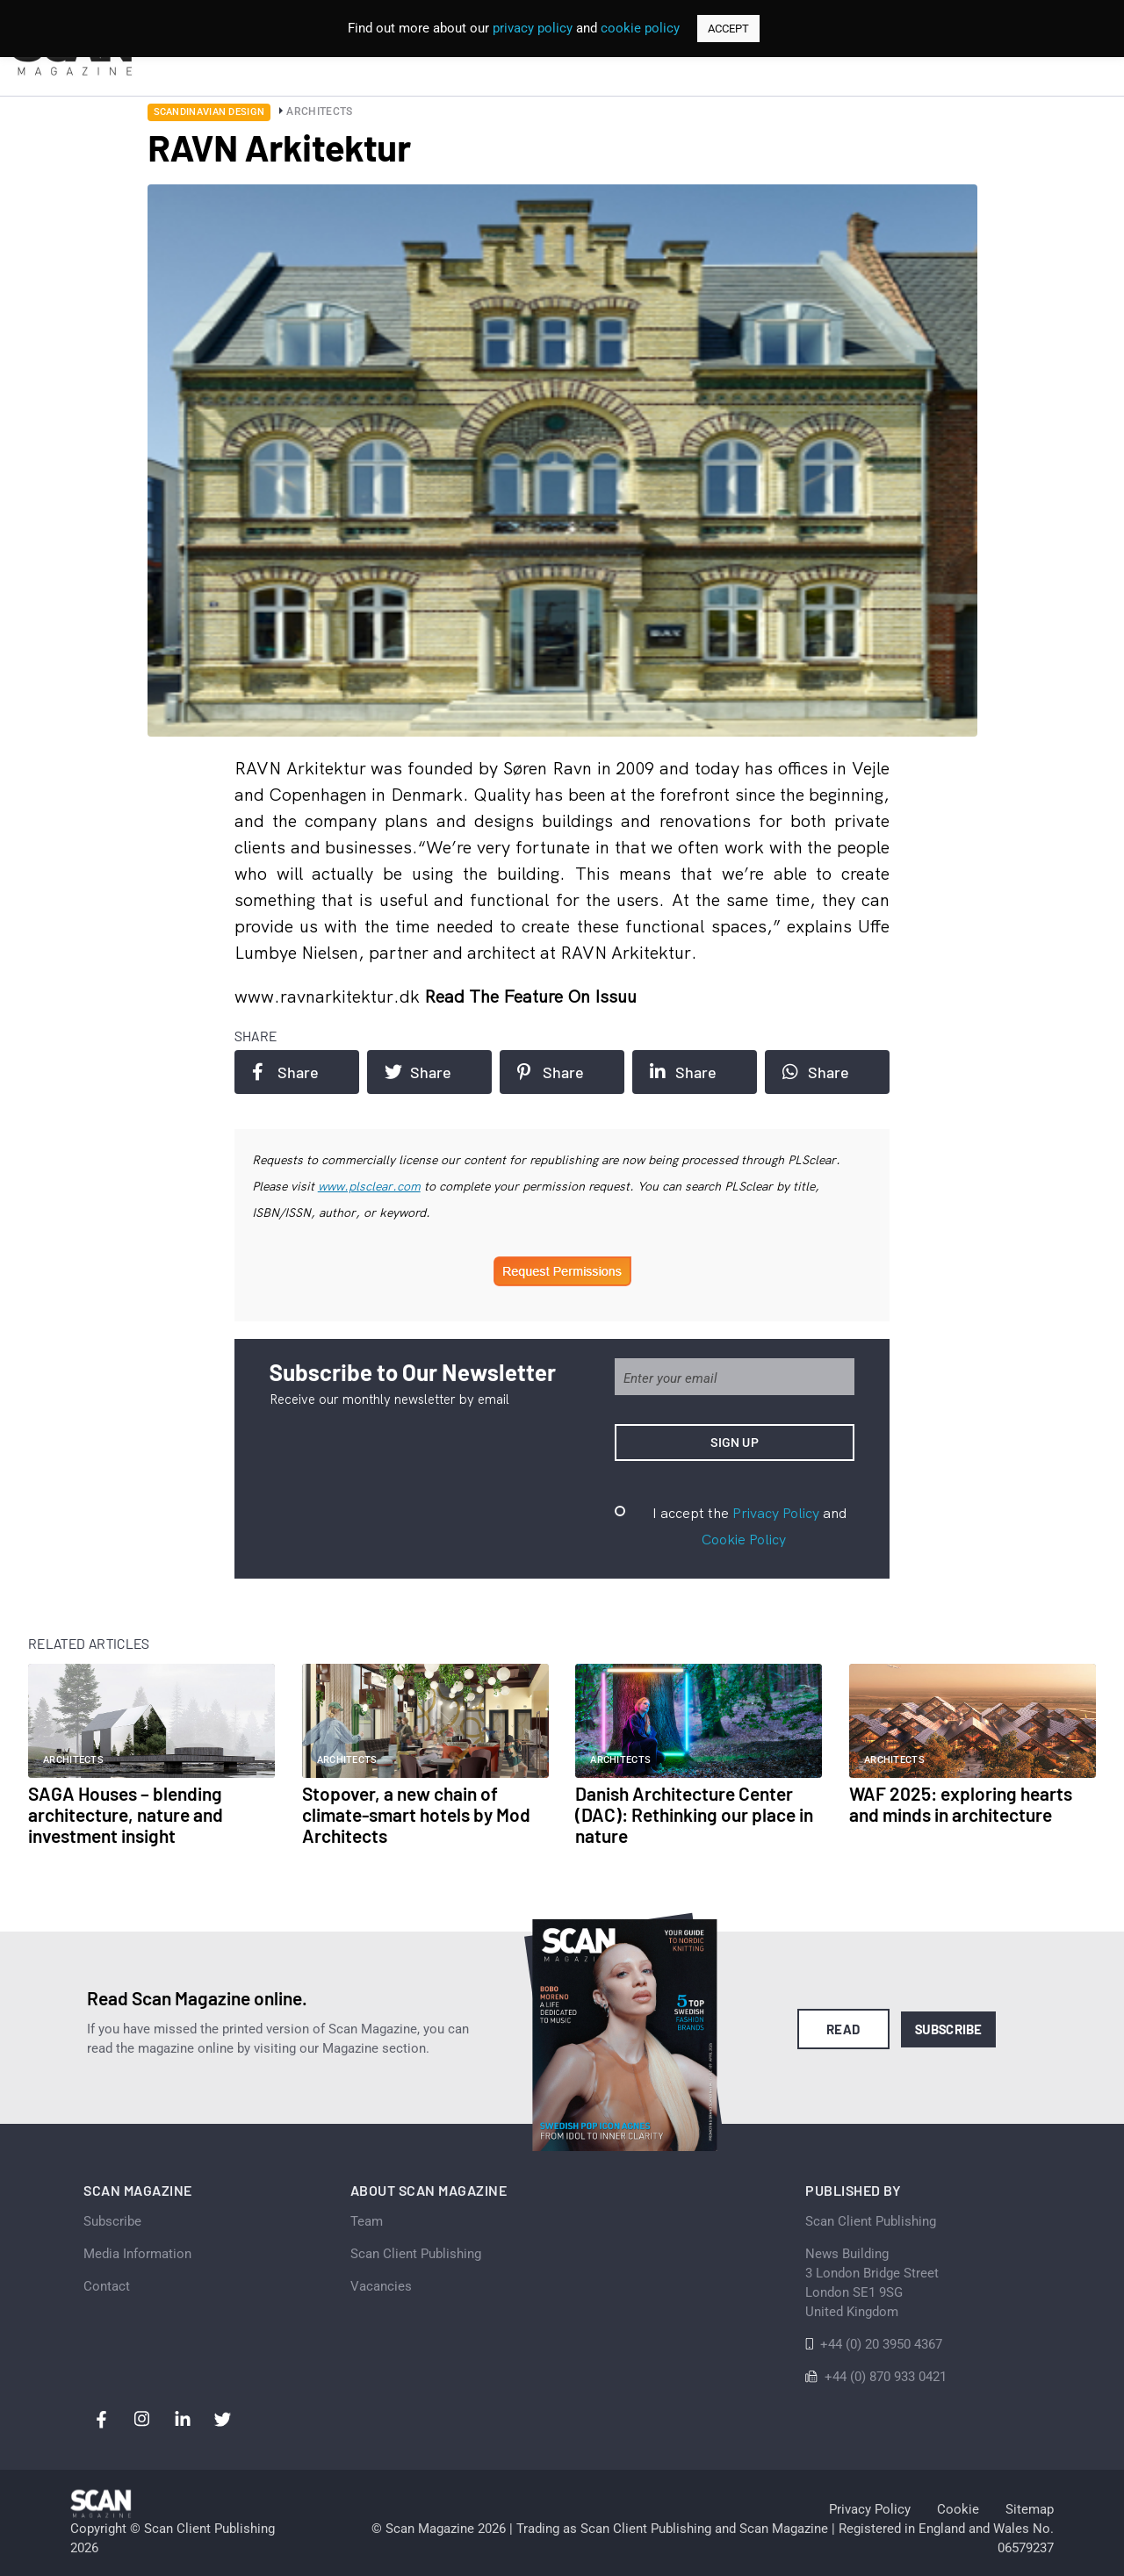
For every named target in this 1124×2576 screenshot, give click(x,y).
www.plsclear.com (369, 1186)
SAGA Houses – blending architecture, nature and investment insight (125, 1814)
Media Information (137, 2254)
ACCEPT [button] (728, 28)
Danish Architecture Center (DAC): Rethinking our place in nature (694, 1814)
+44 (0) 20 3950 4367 (881, 2344)
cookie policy (640, 28)
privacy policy (533, 28)
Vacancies (381, 2286)
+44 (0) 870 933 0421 (886, 2377)
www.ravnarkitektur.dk (329, 996)
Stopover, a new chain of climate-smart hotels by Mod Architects (416, 1814)
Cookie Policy (744, 1539)
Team (366, 2221)
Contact (106, 2286)
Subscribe (949, 2029)
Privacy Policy (775, 1513)
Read (843, 2029)
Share (285, 1072)
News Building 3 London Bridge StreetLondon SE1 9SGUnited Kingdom (872, 2283)
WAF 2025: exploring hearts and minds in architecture (960, 1803)
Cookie (958, 2509)
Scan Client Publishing (415, 2254)
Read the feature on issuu (530, 996)
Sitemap (1029, 2509)
